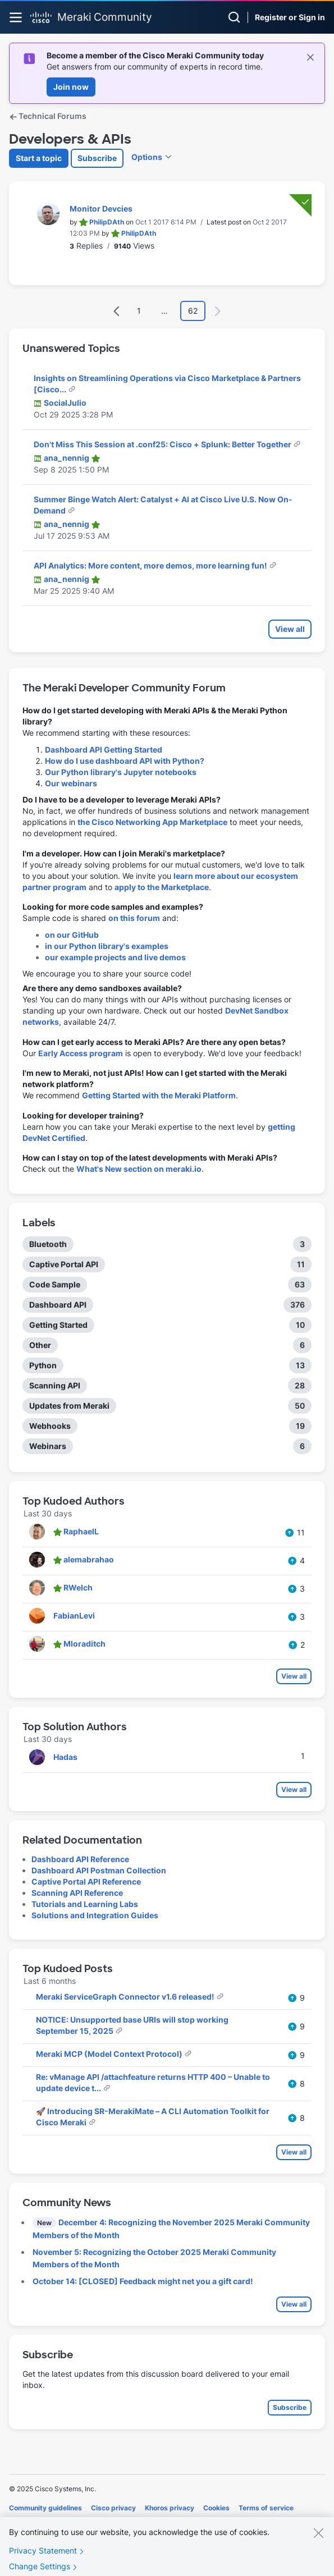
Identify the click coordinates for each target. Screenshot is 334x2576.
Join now (71, 86)
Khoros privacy (169, 2508)
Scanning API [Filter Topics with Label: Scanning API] (54, 1385)
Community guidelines (45, 2508)
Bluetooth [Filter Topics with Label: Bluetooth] (48, 1244)
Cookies (216, 2508)
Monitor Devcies (101, 208)
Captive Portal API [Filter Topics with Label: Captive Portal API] (63, 1264)
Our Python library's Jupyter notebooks (120, 772)
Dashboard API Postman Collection (98, 1870)
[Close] (318, 2543)
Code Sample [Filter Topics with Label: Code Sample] (54, 1284)
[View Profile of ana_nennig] (66, 457)
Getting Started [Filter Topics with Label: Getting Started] (58, 1325)
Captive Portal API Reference (86, 1881)
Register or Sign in (290, 17)
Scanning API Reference (77, 1892)
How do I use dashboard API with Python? (124, 761)
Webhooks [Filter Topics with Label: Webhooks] (50, 1426)
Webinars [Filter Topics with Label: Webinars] (47, 1446)
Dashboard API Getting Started (103, 749)
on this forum (134, 918)
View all (290, 629)
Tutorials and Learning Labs (84, 1904)
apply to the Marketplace (162, 887)
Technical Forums (47, 116)
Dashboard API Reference (80, 1859)
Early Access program (80, 1053)
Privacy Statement (43, 2560)
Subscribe (97, 158)
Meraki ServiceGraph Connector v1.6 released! (126, 1996)
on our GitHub (72, 934)
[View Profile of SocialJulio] (65, 402)
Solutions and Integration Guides (94, 1915)
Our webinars (71, 783)
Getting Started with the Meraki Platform (159, 1095)
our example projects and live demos (115, 957)
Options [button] (146, 157)
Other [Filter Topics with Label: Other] (40, 1345)
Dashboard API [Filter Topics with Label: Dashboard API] (57, 1304)
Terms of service (266, 2508)
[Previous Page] (117, 311)
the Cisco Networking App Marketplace (152, 822)
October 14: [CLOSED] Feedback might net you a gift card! (143, 2281)
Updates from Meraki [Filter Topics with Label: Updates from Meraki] (69, 1405)
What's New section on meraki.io (139, 1169)
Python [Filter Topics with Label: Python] (43, 1365)
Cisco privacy (113, 2508)
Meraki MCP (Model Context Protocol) (110, 2054)
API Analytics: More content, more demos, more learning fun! (151, 565)
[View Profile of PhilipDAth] (106, 222)
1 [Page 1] (139, 310)
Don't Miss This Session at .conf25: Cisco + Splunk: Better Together (163, 444)
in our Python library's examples (106, 946)
